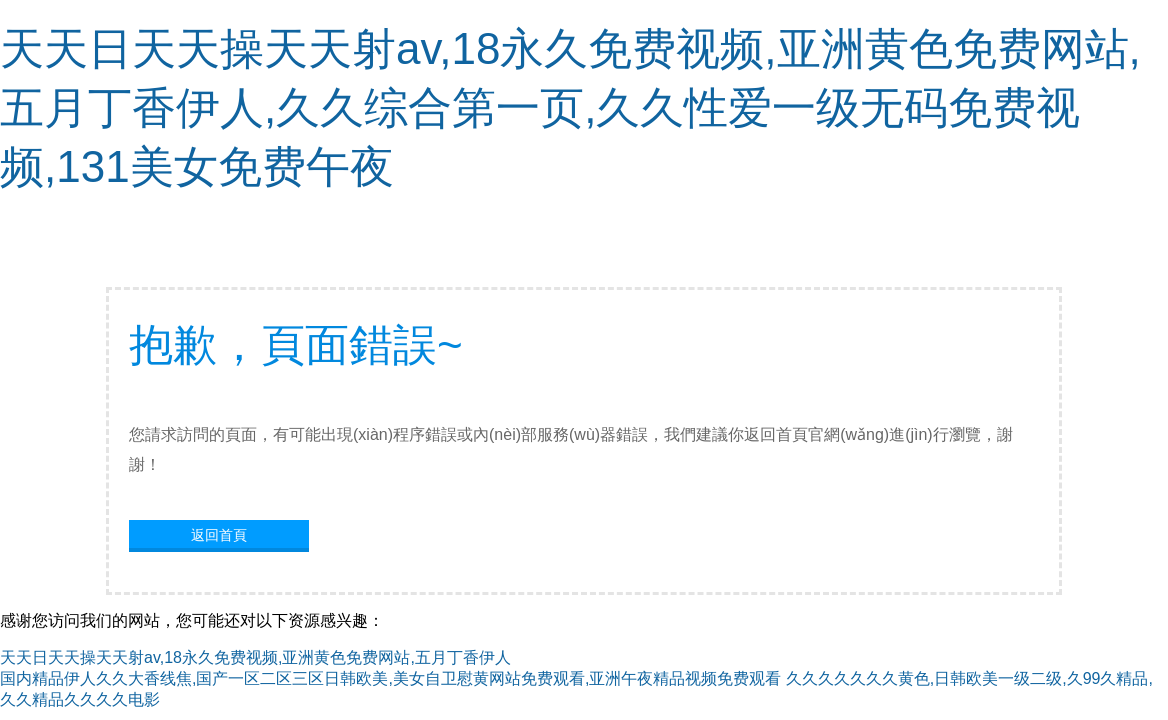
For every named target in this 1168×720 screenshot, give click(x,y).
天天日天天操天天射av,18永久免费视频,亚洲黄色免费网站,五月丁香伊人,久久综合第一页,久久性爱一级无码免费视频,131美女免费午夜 (570, 107)
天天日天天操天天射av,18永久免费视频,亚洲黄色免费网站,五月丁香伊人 (255, 657)
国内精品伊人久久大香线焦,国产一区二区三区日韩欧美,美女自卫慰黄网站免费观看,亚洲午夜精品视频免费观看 (390, 678)
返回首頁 (219, 535)
